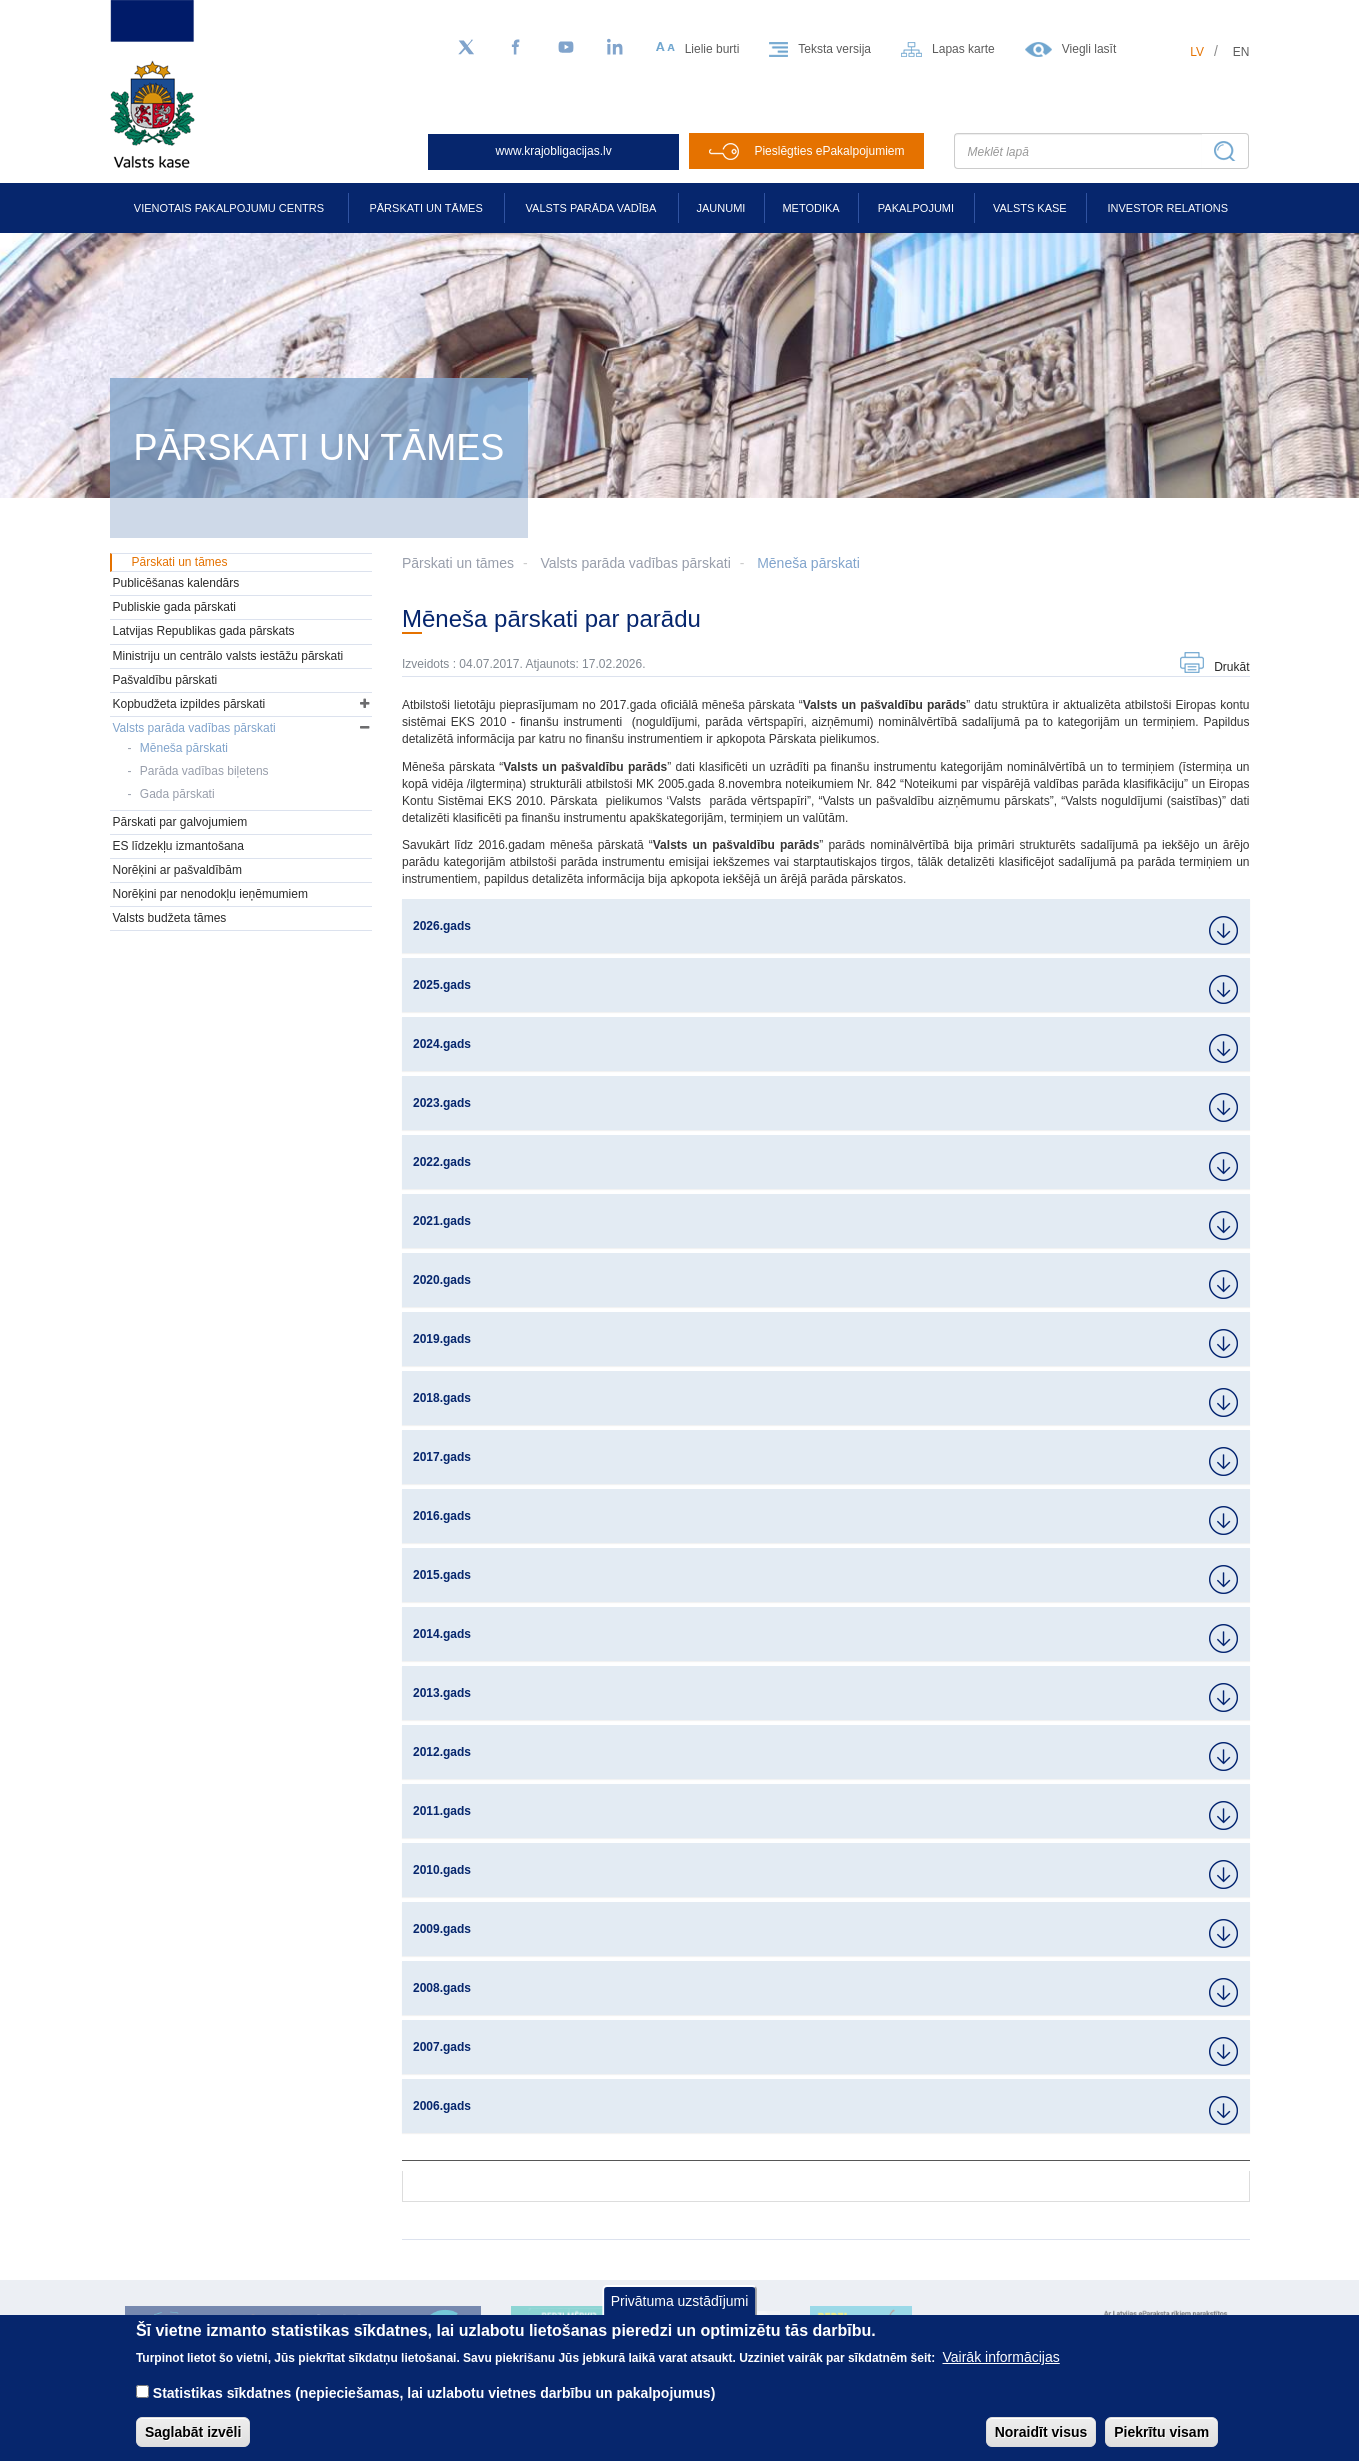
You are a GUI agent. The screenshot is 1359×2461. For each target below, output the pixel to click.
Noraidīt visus (1041, 2432)
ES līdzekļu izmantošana (178, 846)
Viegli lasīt (1089, 49)
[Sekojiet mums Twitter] (466, 48)
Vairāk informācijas (1001, 2357)
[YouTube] (566, 48)
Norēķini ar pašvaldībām (177, 870)
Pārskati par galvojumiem (180, 822)
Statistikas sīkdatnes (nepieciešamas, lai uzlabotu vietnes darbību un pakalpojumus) (434, 2393)
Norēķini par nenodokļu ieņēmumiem (210, 894)
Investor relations (1167, 208)
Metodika (810, 208)
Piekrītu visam (1161, 2432)
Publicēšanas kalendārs (176, 583)
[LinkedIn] (616, 48)
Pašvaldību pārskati (165, 680)
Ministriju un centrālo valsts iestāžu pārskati (228, 656)
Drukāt (1231, 667)
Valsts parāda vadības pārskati (635, 563)
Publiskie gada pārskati (174, 607)
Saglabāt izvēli (193, 2432)
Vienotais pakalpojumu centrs (229, 208)
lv (1197, 52)
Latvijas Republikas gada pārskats (204, 631)
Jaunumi (721, 208)
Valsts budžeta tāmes (170, 918)
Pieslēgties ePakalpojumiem (829, 151)
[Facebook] (516, 48)
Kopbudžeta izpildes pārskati (189, 704)
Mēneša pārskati (808, 563)
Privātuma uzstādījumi (680, 2301)
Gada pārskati (177, 794)
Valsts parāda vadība (591, 208)
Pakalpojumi (916, 208)
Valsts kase (1030, 208)
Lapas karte (963, 49)
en (1241, 52)
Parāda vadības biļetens (204, 771)
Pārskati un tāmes (425, 208)
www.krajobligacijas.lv (554, 151)
